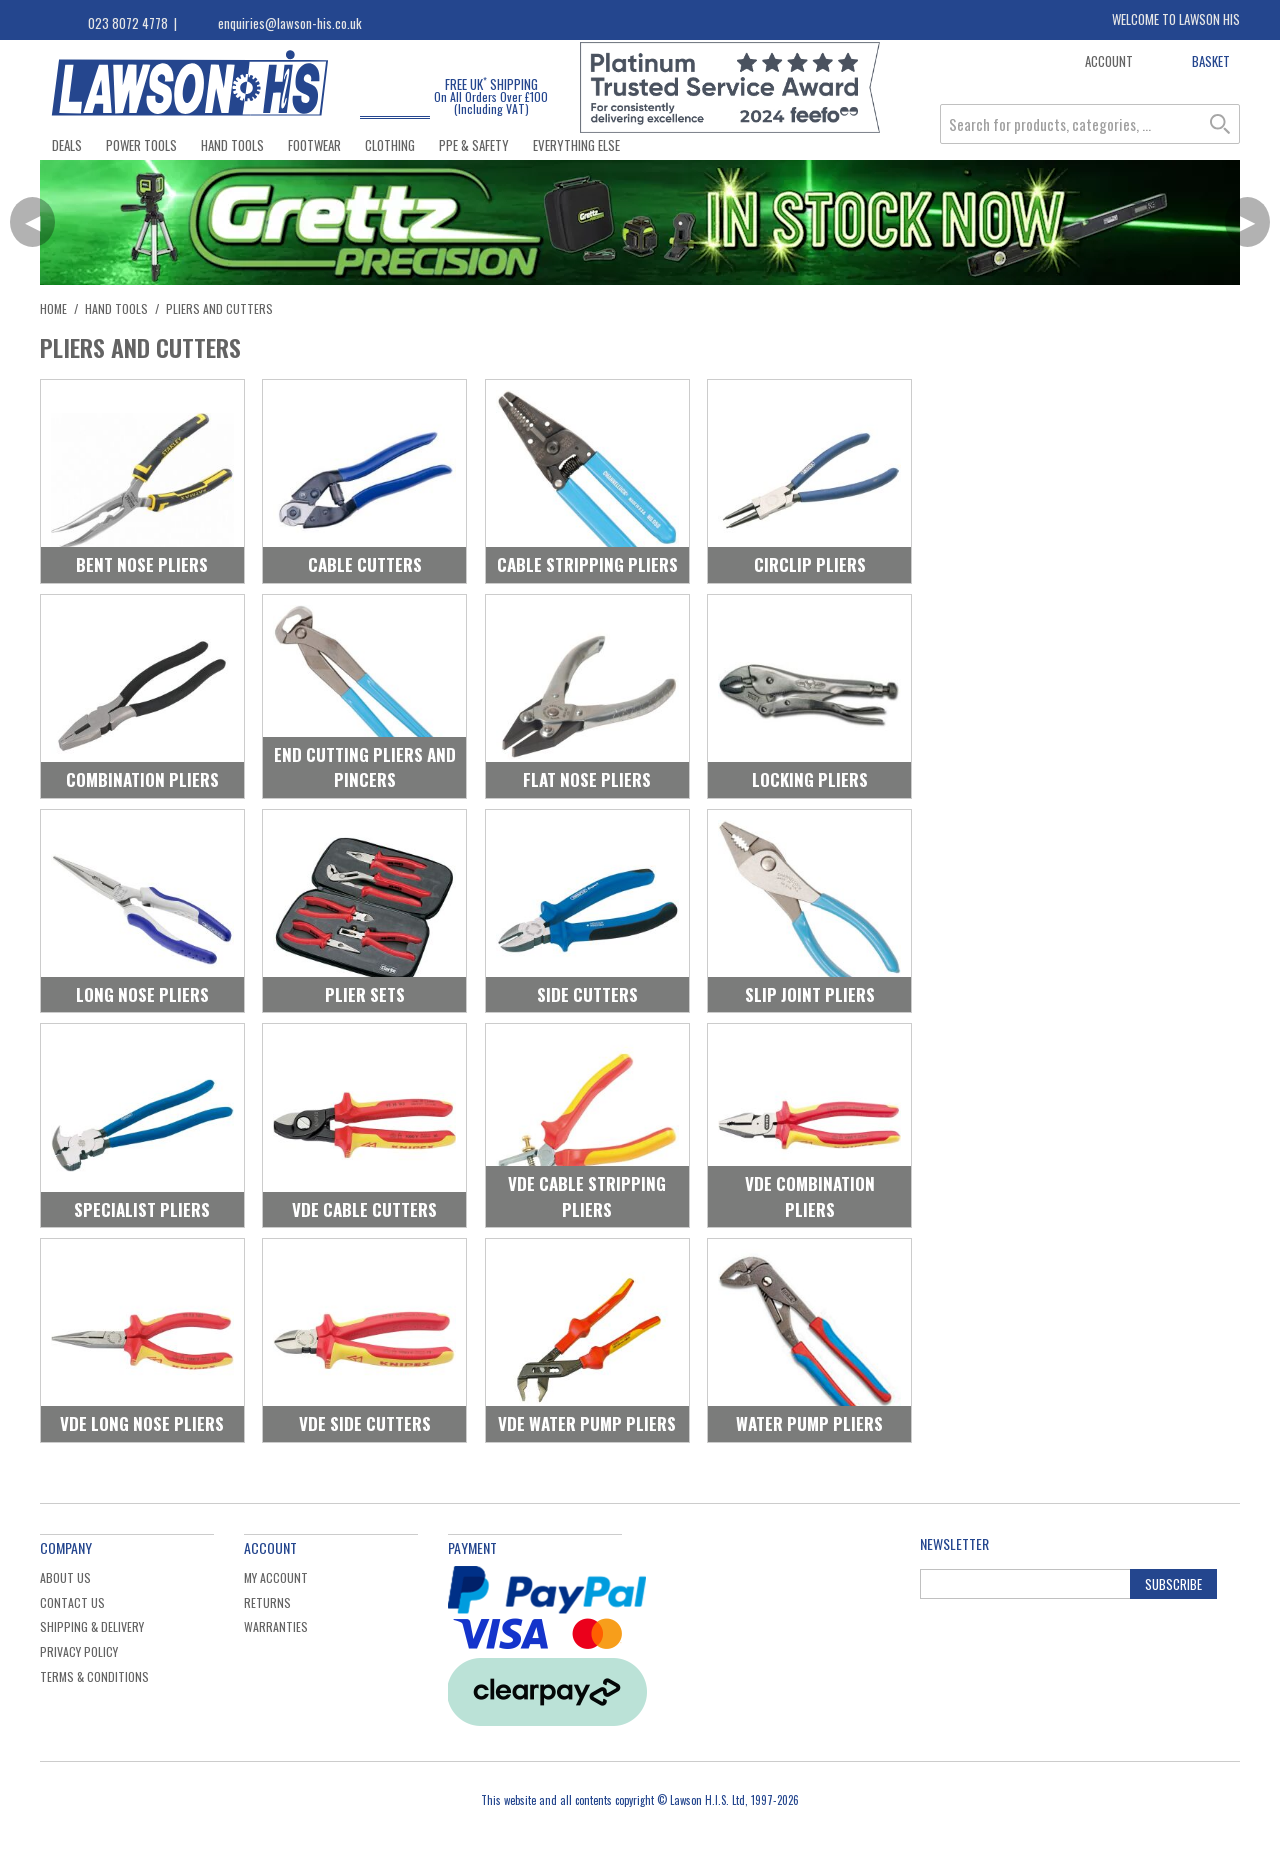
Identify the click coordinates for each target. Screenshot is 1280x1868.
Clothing (390, 145)
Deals (67, 145)
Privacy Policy (79, 1651)
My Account (276, 1577)
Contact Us (72, 1602)
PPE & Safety (474, 145)
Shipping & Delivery (92, 1626)
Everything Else (576, 145)
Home (53, 308)
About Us (65, 1577)
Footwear (314, 145)
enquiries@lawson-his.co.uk (290, 23)
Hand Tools (232, 145)
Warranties (276, 1626)
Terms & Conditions (94, 1676)
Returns (267, 1602)
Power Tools (141, 145)
